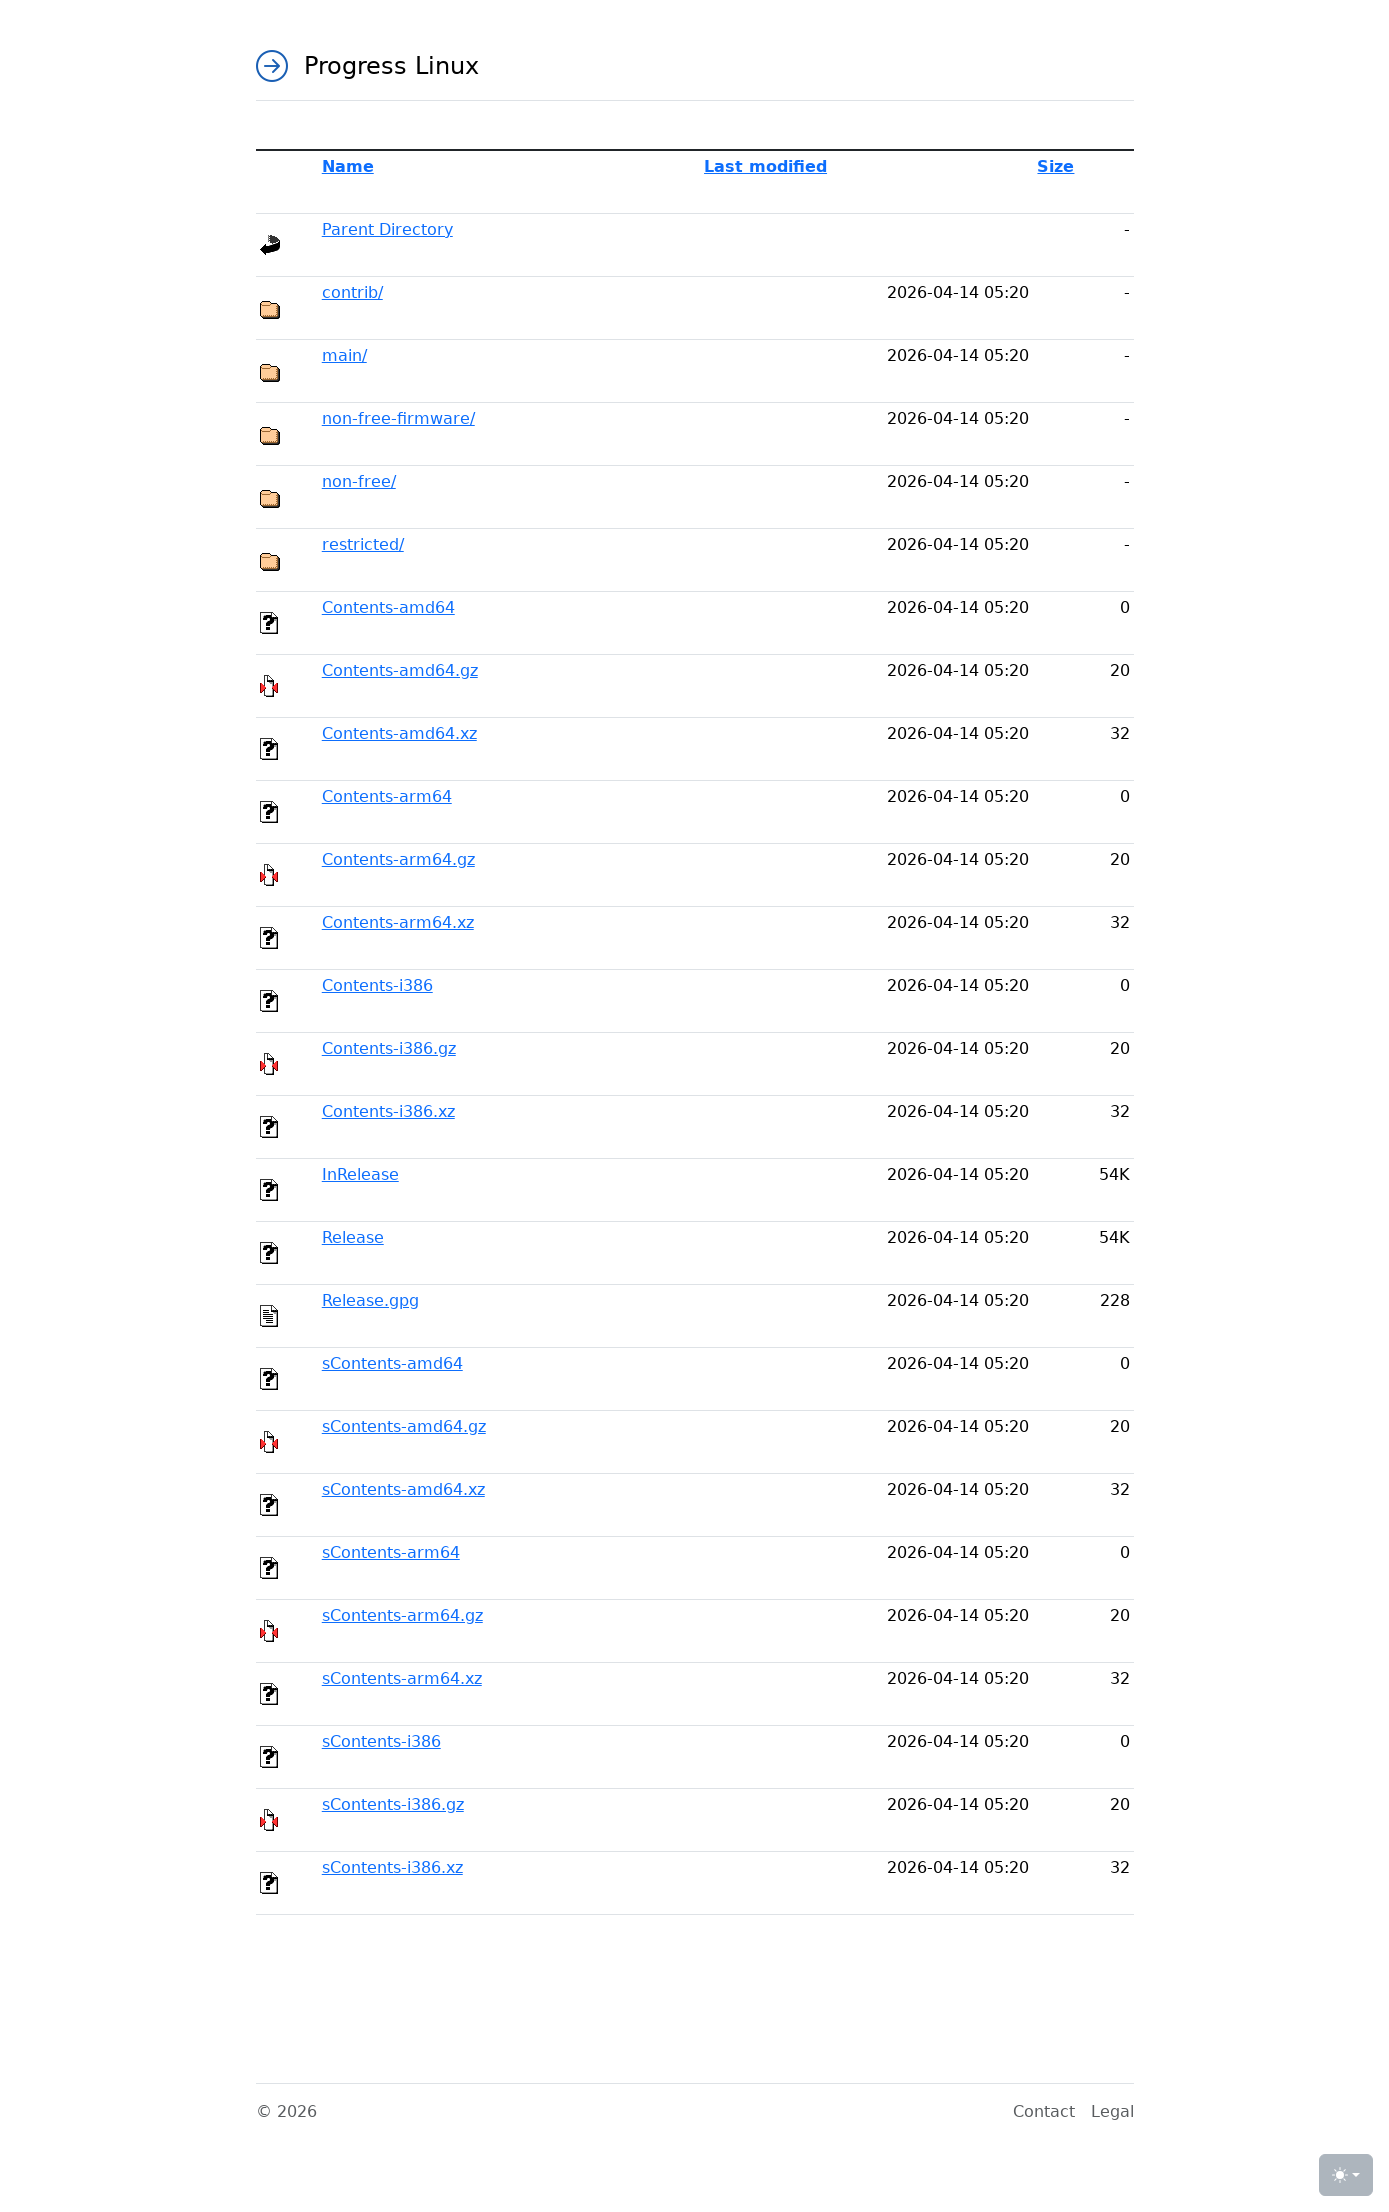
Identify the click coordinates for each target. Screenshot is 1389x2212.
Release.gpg (370, 1300)
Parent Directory (387, 229)
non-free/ (359, 481)
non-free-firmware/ (398, 418)
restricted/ (363, 544)
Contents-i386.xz (388, 1111)
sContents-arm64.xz (402, 1678)
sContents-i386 (381, 1741)
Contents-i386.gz (389, 1048)
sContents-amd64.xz (403, 1489)
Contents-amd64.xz (399, 733)
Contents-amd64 (388, 607)
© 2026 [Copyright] (286, 2111)
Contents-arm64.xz (398, 922)
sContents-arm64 (391, 1552)
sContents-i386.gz (393, 1804)
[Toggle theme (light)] (1346, 2175)
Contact (1044, 2111)
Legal (1112, 2111)
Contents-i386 (377, 985)
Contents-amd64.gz (400, 670)
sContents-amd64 (392, 1363)
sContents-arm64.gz (402, 1615)
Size (1055, 166)
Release (353, 1237)
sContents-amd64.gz (404, 1426)
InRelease (360, 1174)
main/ (344, 355)
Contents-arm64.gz (398, 859)
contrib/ (352, 292)
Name (348, 166)
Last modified (765, 166)
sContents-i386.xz (392, 1867)
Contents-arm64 (387, 796)
